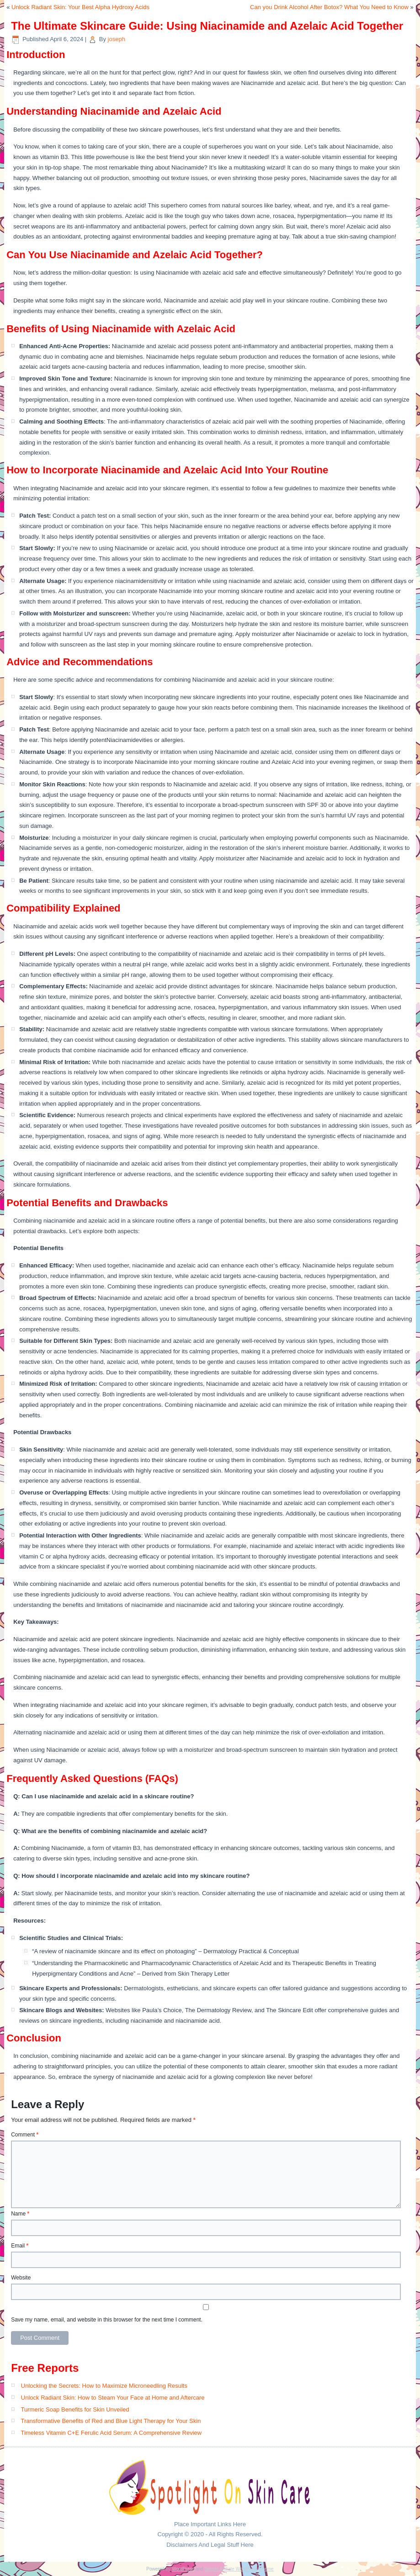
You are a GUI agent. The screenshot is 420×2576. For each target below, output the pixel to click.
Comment (24, 2134)
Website (21, 2277)
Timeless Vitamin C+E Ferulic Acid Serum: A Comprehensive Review (111, 2432)
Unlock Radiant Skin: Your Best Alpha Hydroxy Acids (80, 7)
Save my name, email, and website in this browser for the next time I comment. (106, 2319)
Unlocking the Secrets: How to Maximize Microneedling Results (104, 2385)
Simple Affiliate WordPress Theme (238, 2568)
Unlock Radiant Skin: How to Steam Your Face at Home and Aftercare (113, 2397)
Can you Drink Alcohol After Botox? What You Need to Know (329, 7)
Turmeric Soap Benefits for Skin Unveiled (75, 2409)
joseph (116, 39)
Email (19, 2245)
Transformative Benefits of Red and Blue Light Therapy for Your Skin (111, 2420)
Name (20, 2213)
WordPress (183, 2568)
